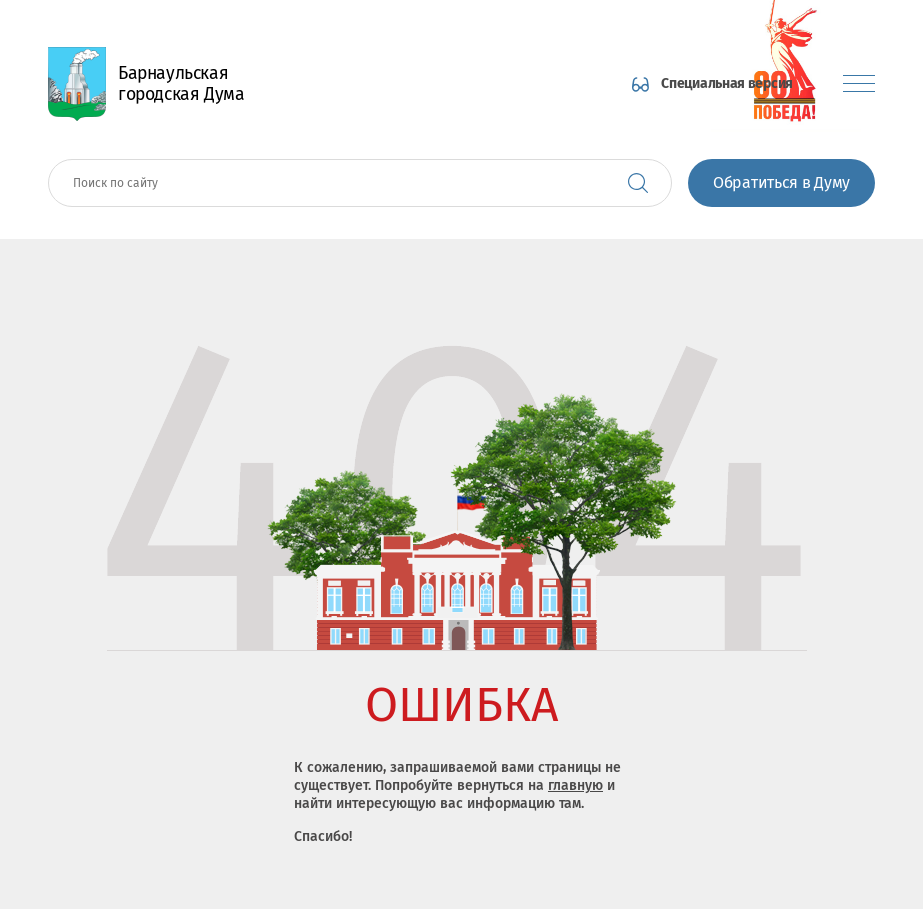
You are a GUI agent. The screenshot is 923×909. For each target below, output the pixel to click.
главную (575, 785)
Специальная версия (727, 83)
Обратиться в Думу (781, 182)
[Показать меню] (859, 83)
